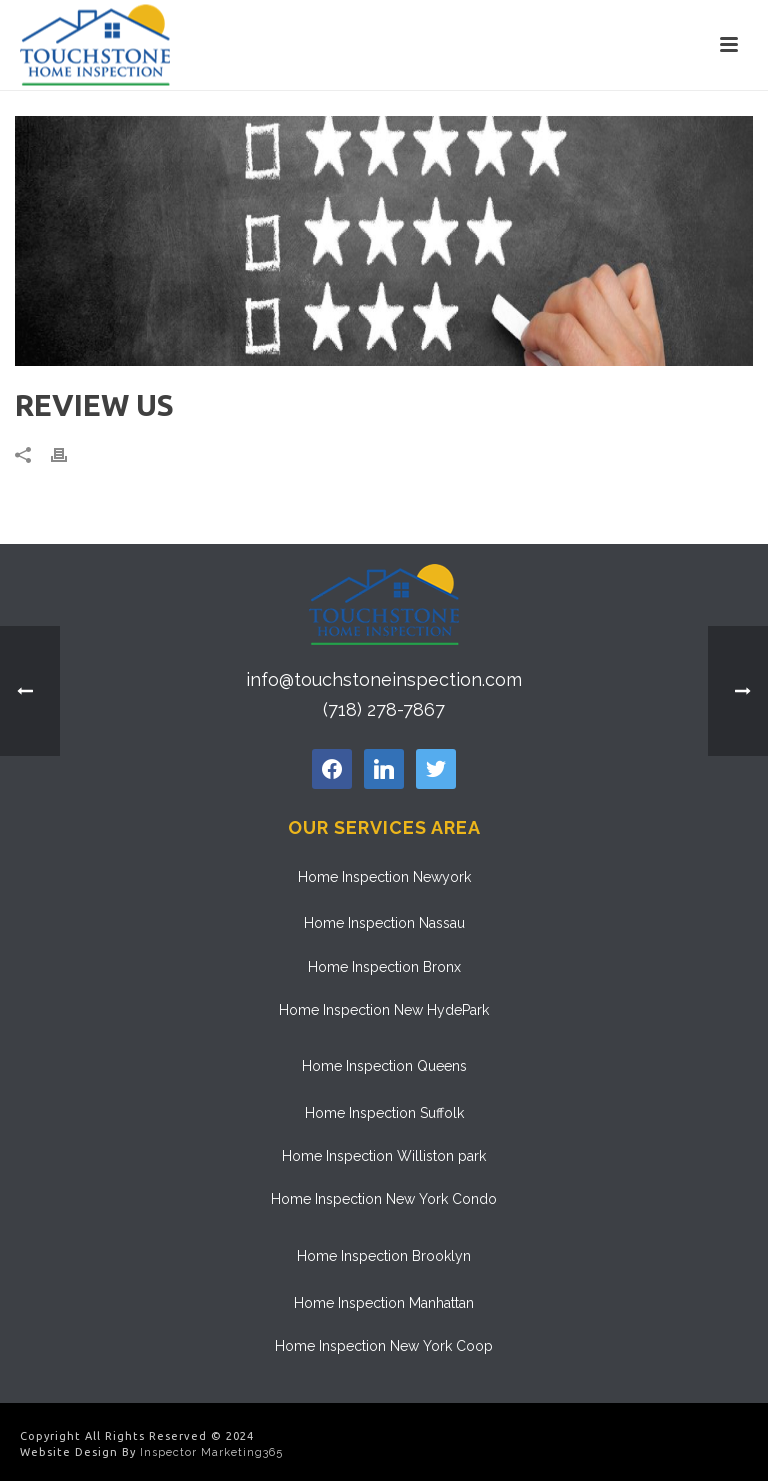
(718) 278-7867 (384, 709)
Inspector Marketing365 (211, 1452)
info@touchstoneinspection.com (384, 679)
